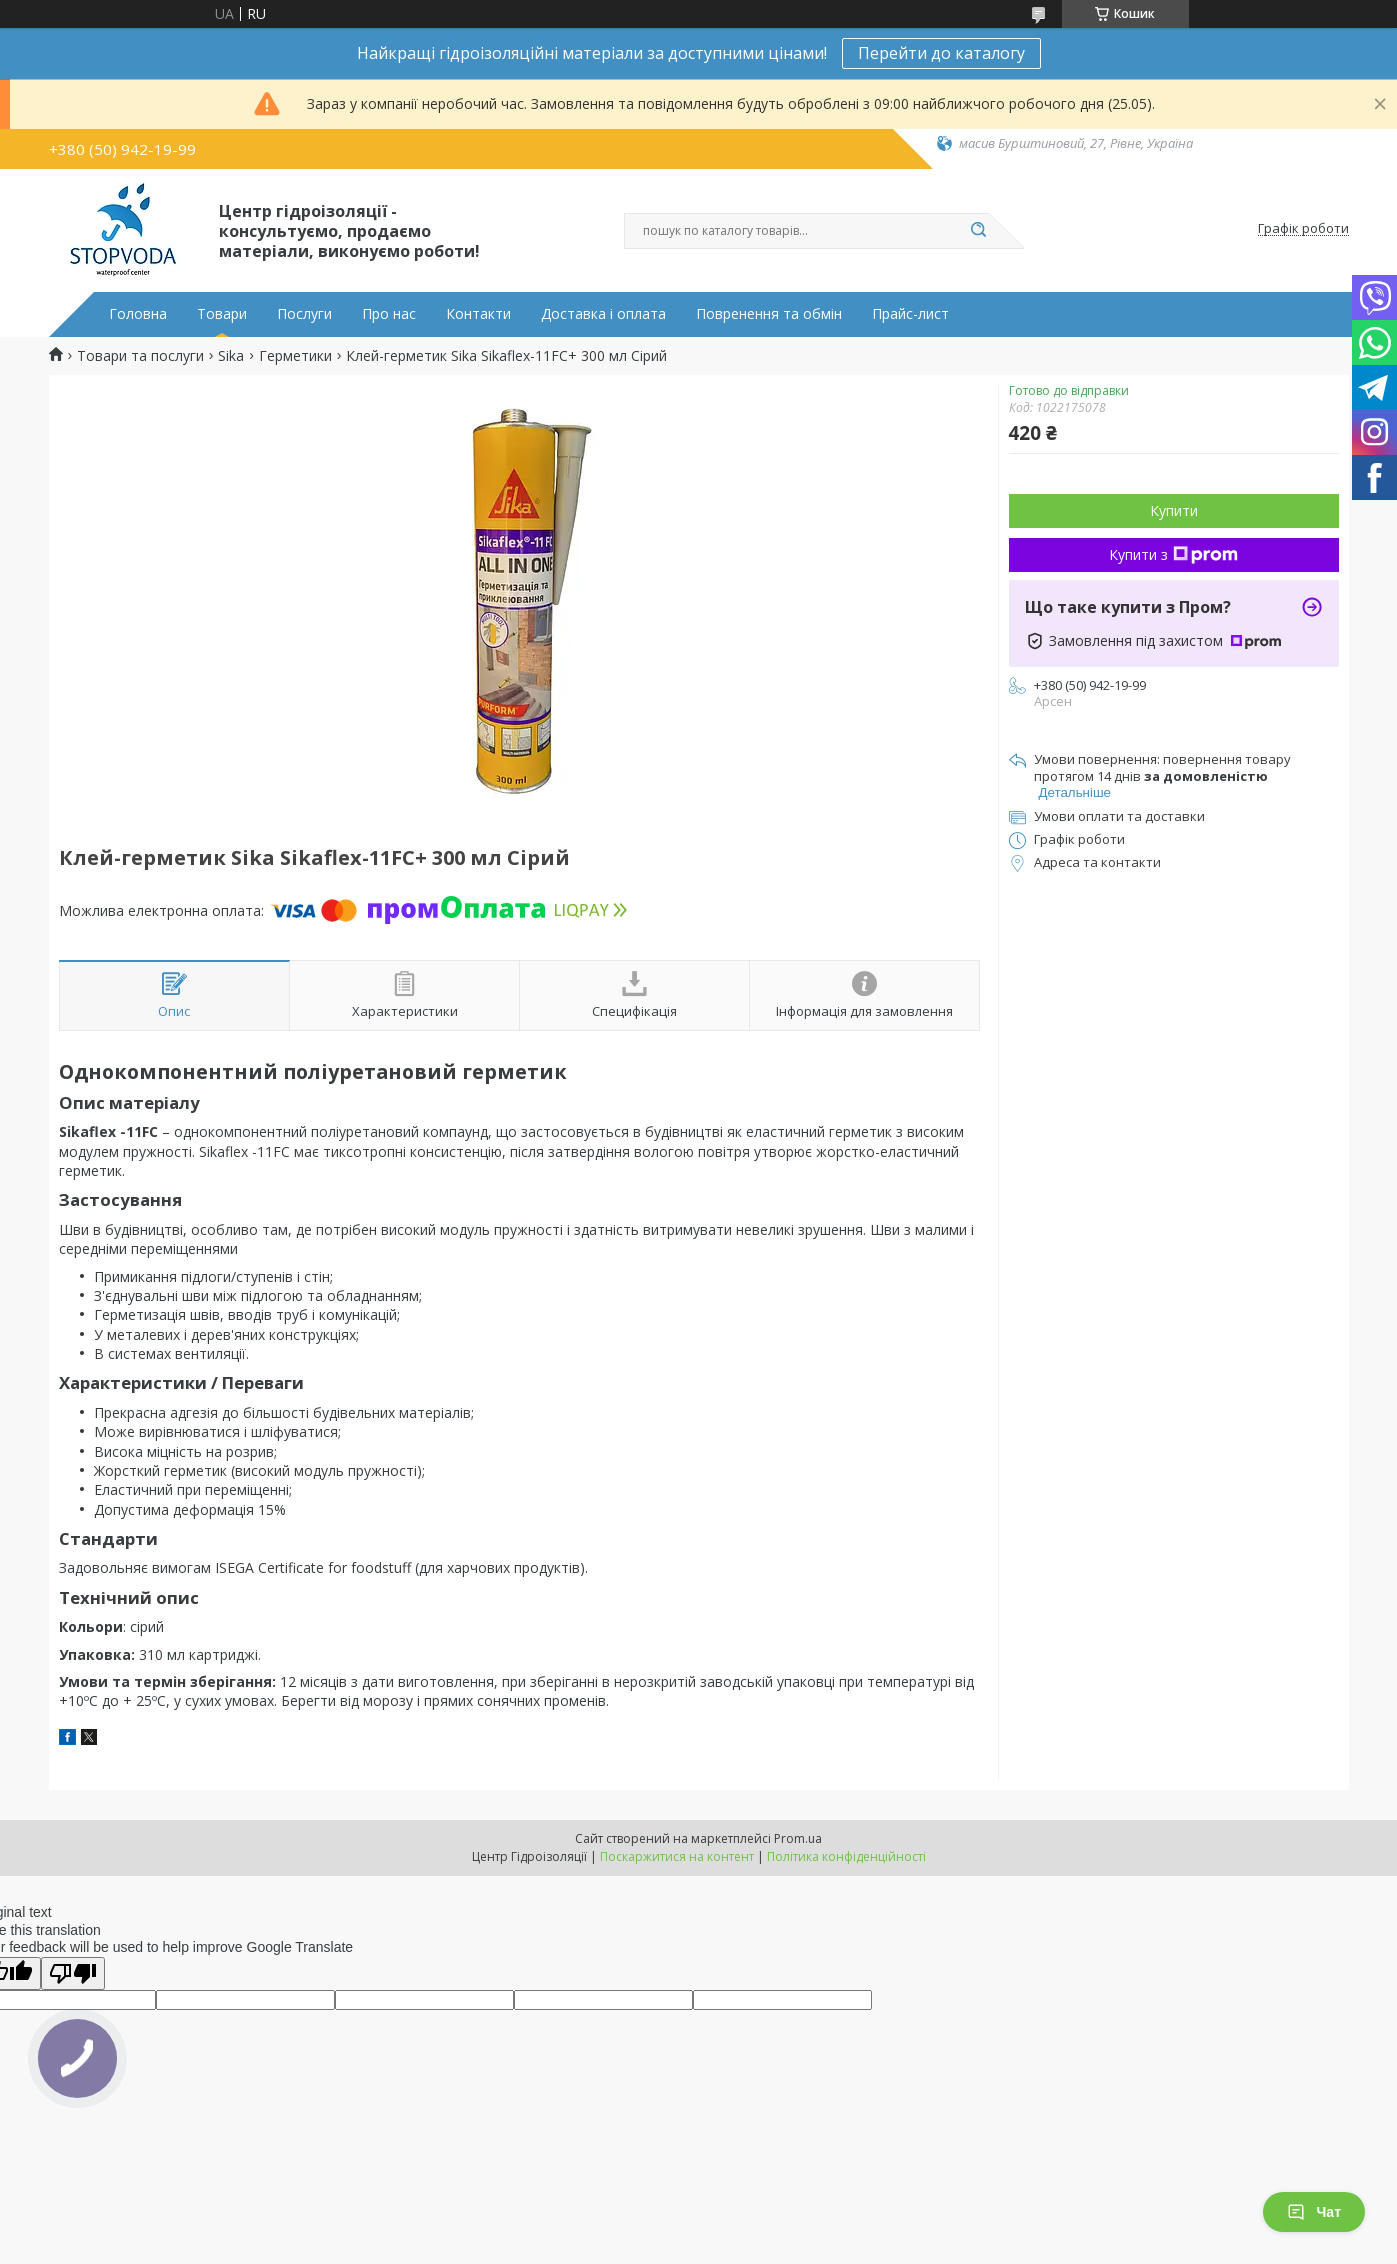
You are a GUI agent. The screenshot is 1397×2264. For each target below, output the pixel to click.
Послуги (304, 314)
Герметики (295, 356)
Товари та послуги (140, 356)
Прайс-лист (910, 314)
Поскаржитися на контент (677, 1856)
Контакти (478, 314)
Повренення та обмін (769, 314)
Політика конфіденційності (846, 1856)
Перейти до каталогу (941, 53)
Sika (231, 356)
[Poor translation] (73, 1973)
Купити (1174, 510)
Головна (138, 314)
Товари (222, 314)
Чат (1314, 2212)
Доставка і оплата (603, 314)
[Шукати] (979, 231)
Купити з (1173, 554)
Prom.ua (798, 1838)
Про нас (389, 314)
